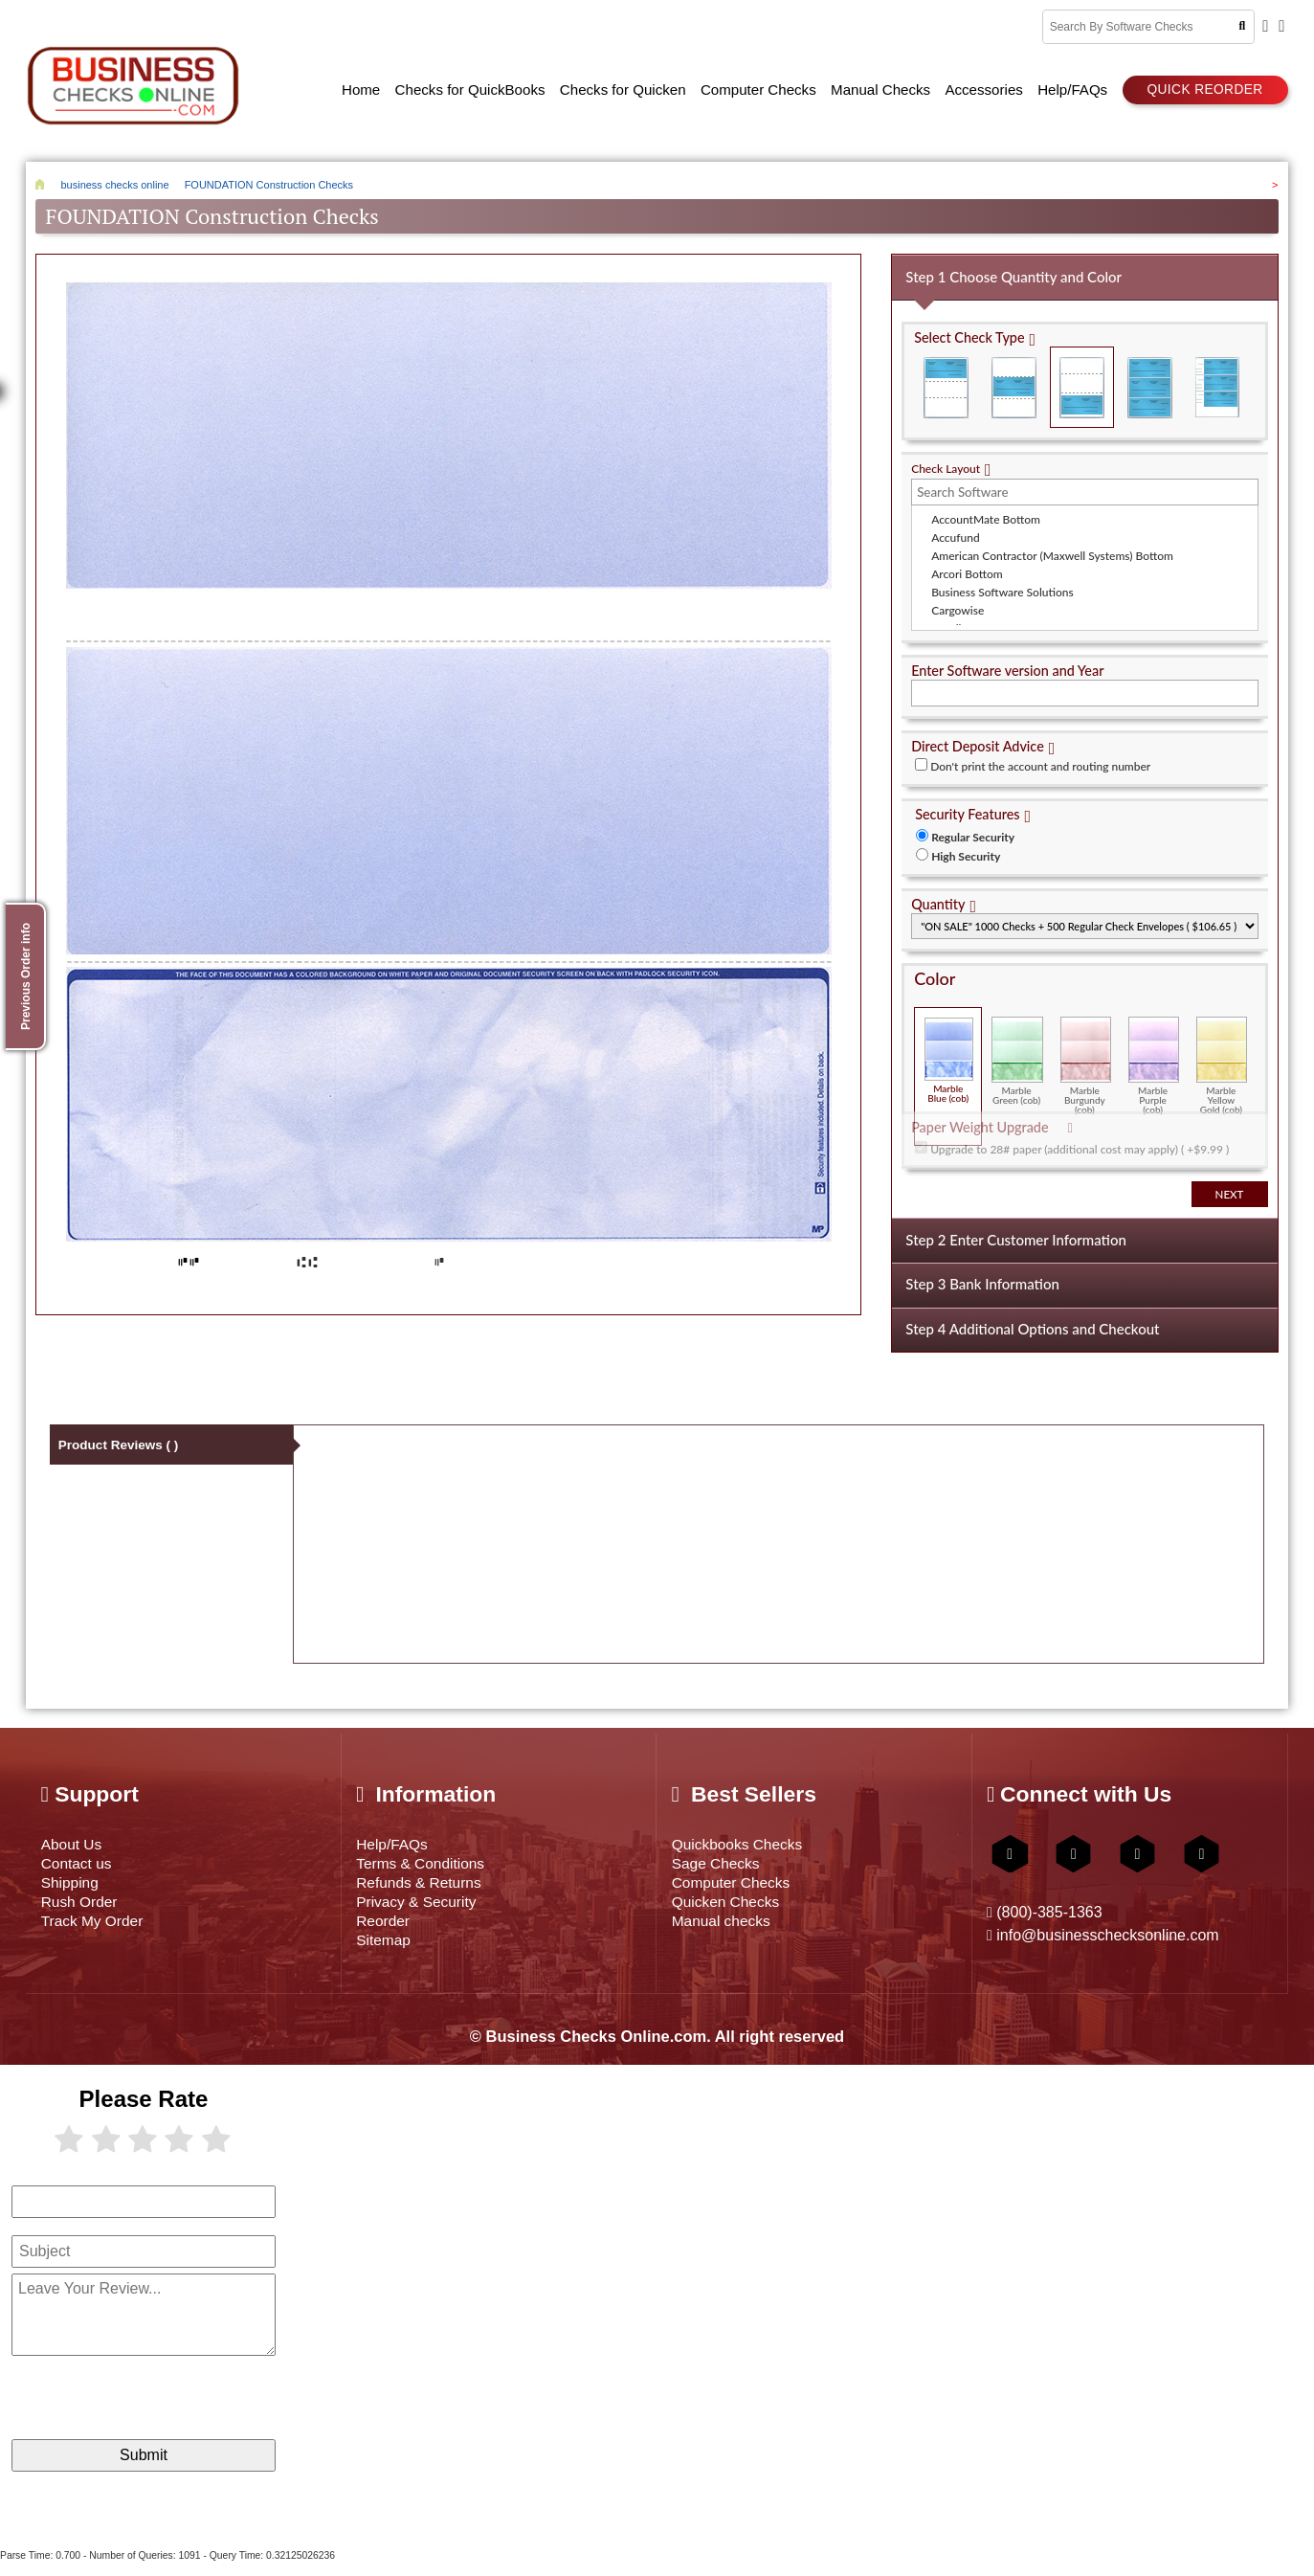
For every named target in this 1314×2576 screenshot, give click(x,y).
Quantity (938, 894)
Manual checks (729, 1929)
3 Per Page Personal (1217, 377)
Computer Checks (741, 1885)
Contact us (81, 1863)
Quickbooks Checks (748, 1841)
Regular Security (972, 827)
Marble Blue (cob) (948, 1050)
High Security (965, 847)
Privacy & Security (427, 1907)
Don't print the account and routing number (1040, 757)
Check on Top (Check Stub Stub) (946, 377)
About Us (76, 1841)
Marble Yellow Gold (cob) (1221, 1056)
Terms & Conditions (432, 1863)
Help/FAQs (398, 1841)
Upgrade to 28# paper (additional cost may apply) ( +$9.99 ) (1079, 1139)
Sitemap (388, 1951)
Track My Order (100, 1929)
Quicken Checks (734, 1907)
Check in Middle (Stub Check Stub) (1014, 377)
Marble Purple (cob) (1153, 1056)
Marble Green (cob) (1016, 1051)
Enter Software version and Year (1007, 661)
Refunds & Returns (430, 1885)
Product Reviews (120, 1443)
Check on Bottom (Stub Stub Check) (1082, 377)
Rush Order (85, 1907)
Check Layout (945, 459)
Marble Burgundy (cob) (1085, 1056)
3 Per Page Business (1149, 377)
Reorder (387, 1929)
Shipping (74, 1885)
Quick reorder (1204, 84)
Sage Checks (723, 1863)
